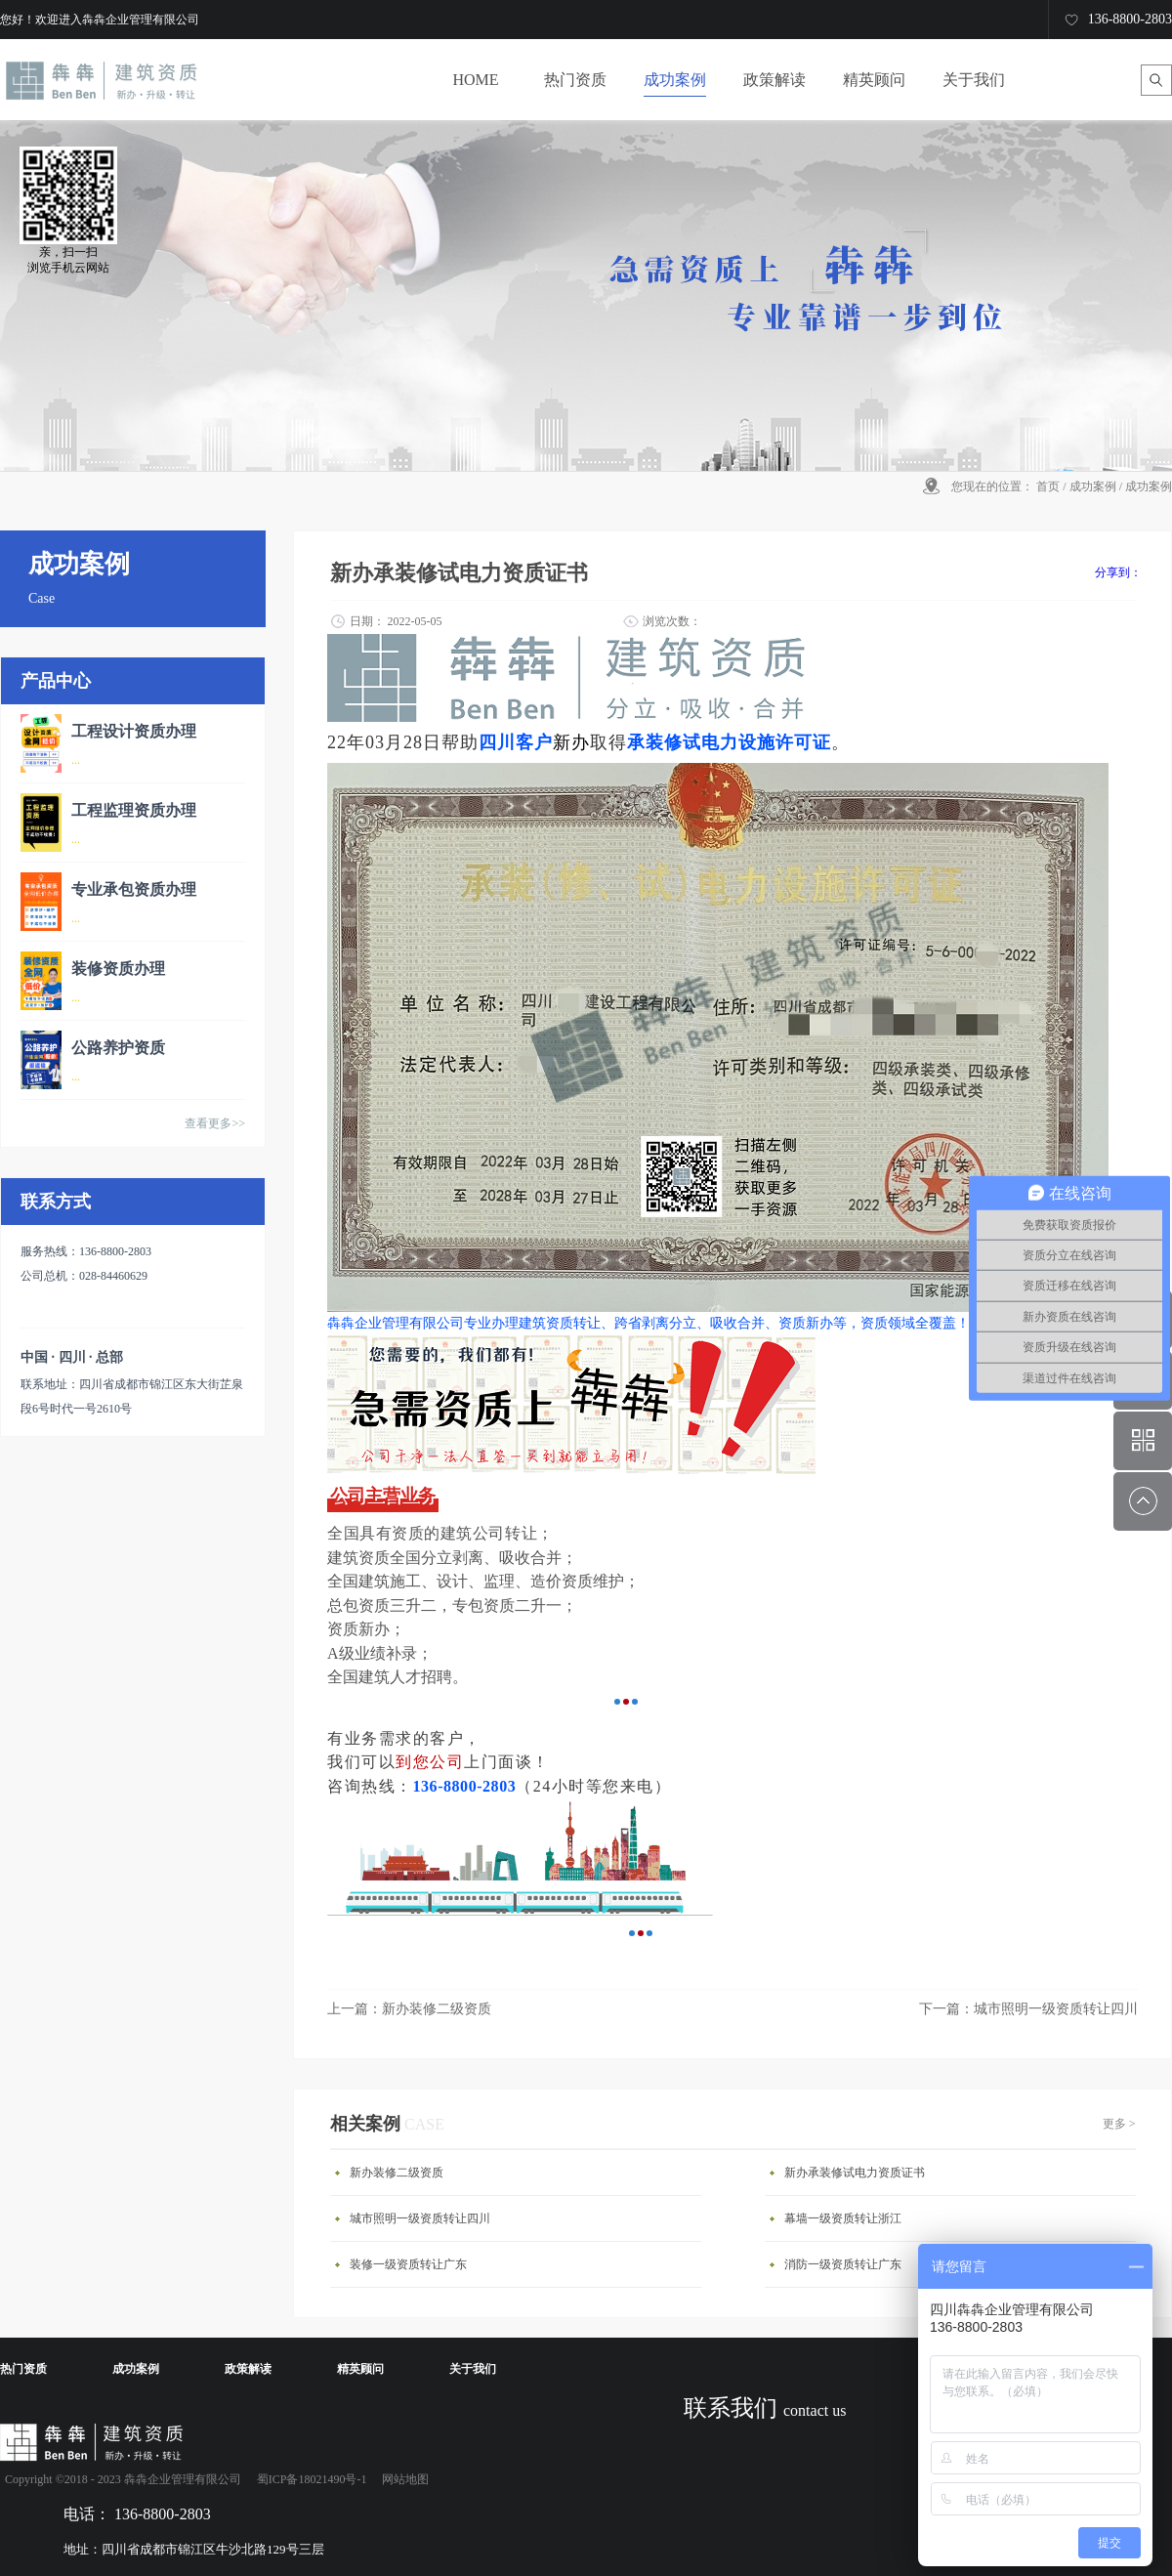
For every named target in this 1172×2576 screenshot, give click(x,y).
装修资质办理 (118, 968)
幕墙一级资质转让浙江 (842, 2218)
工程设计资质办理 (133, 731)
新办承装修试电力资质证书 (854, 2172)
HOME (475, 79)
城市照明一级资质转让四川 (420, 2218)
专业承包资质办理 (133, 889)
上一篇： (409, 2009)
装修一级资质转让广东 (408, 2264)
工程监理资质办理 (133, 810)
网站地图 (402, 2479)
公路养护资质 (118, 1047)
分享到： (1118, 572)
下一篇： (1028, 2009)
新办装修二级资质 (396, 2172)
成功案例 (1092, 486)
